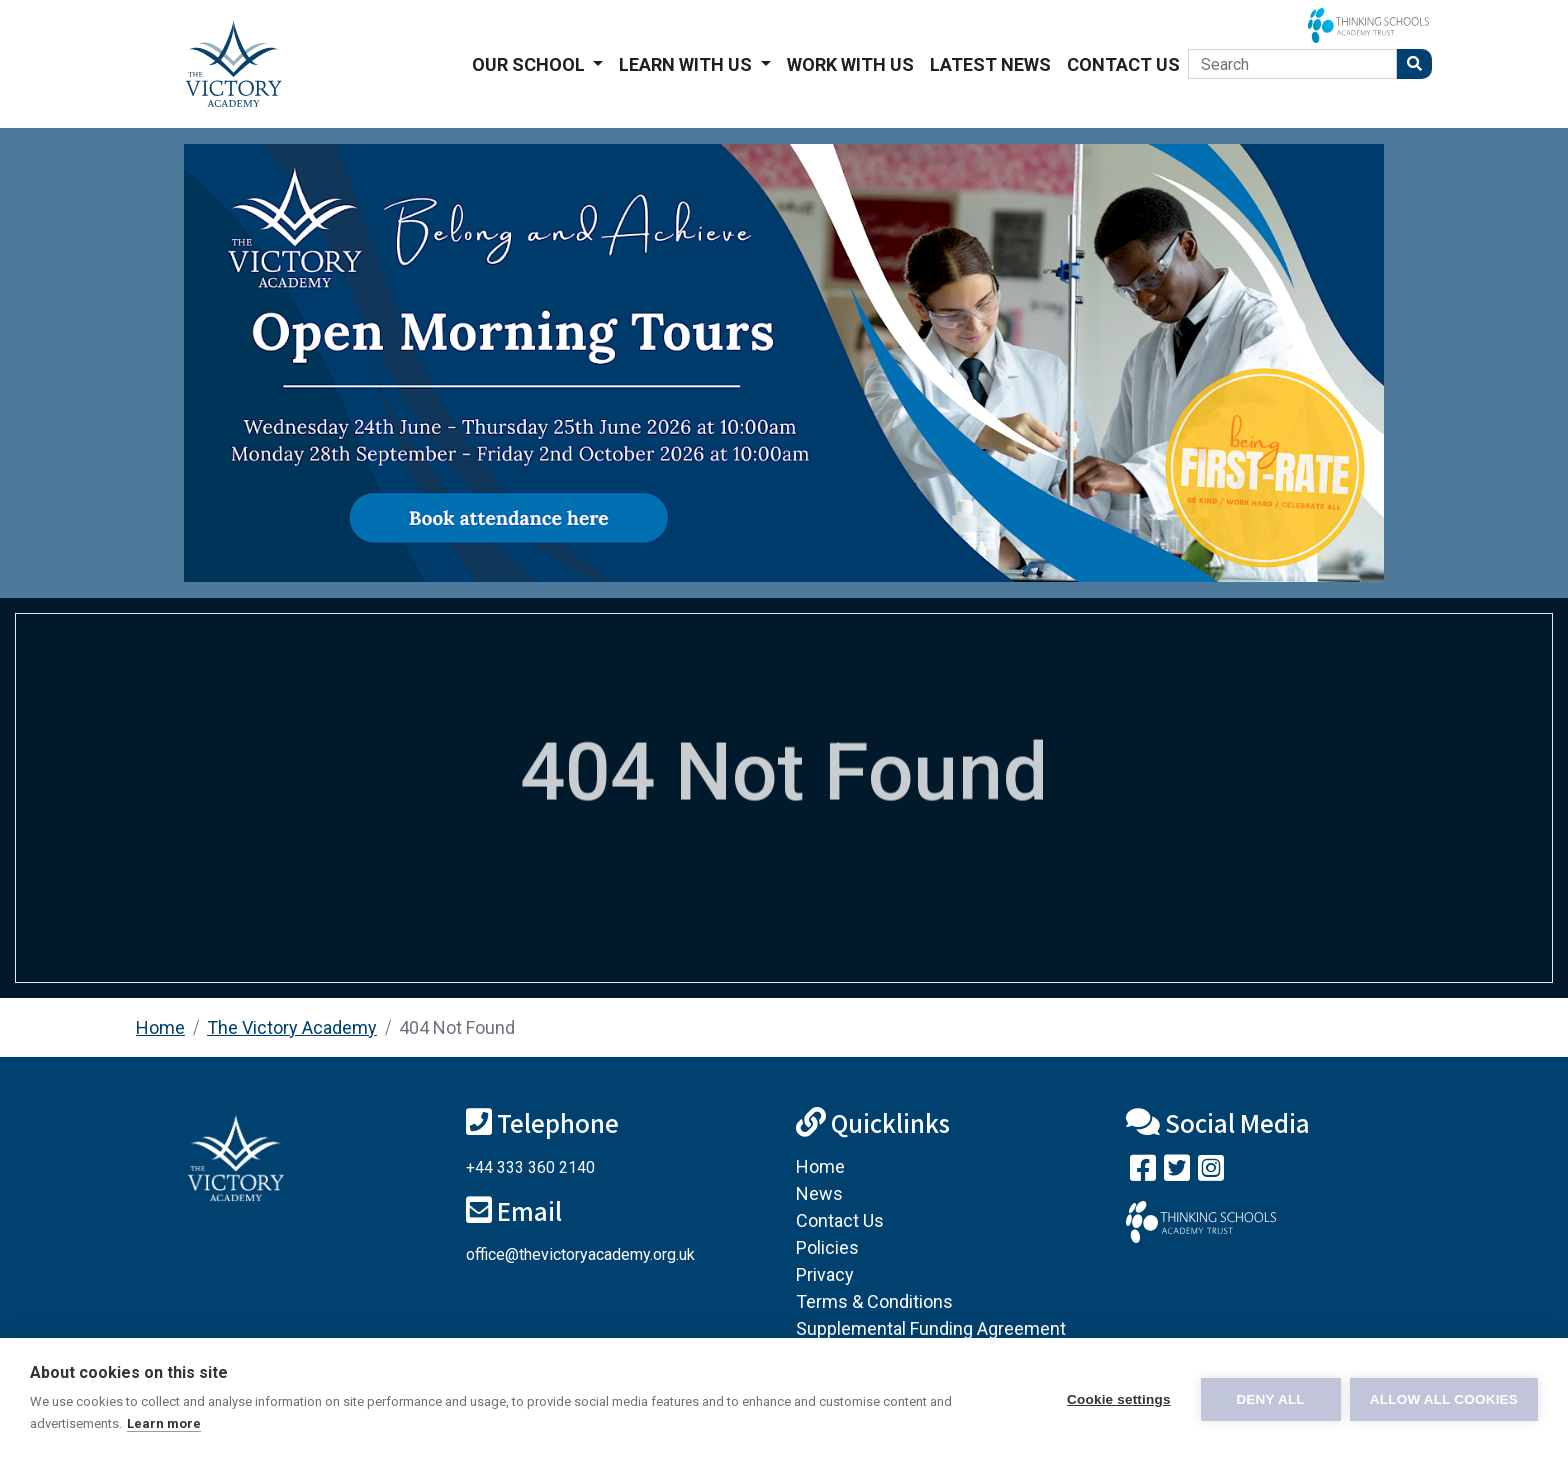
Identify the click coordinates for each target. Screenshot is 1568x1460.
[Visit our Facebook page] (1143, 1172)
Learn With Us (687, 64)
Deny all (1270, 1399)
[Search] (1292, 64)
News (819, 1193)
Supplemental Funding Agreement (931, 1328)
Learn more (164, 1423)
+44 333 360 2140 (530, 1167)
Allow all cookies (1444, 1399)
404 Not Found (457, 1027)
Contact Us (1123, 64)
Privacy (825, 1274)
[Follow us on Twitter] (1177, 1172)
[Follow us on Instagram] (1211, 1172)
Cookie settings (1118, 1399)
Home (160, 1027)
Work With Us (850, 64)
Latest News (990, 64)
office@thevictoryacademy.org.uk (580, 1254)
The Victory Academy (292, 1027)
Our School (530, 64)
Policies (827, 1247)
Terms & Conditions (874, 1301)
